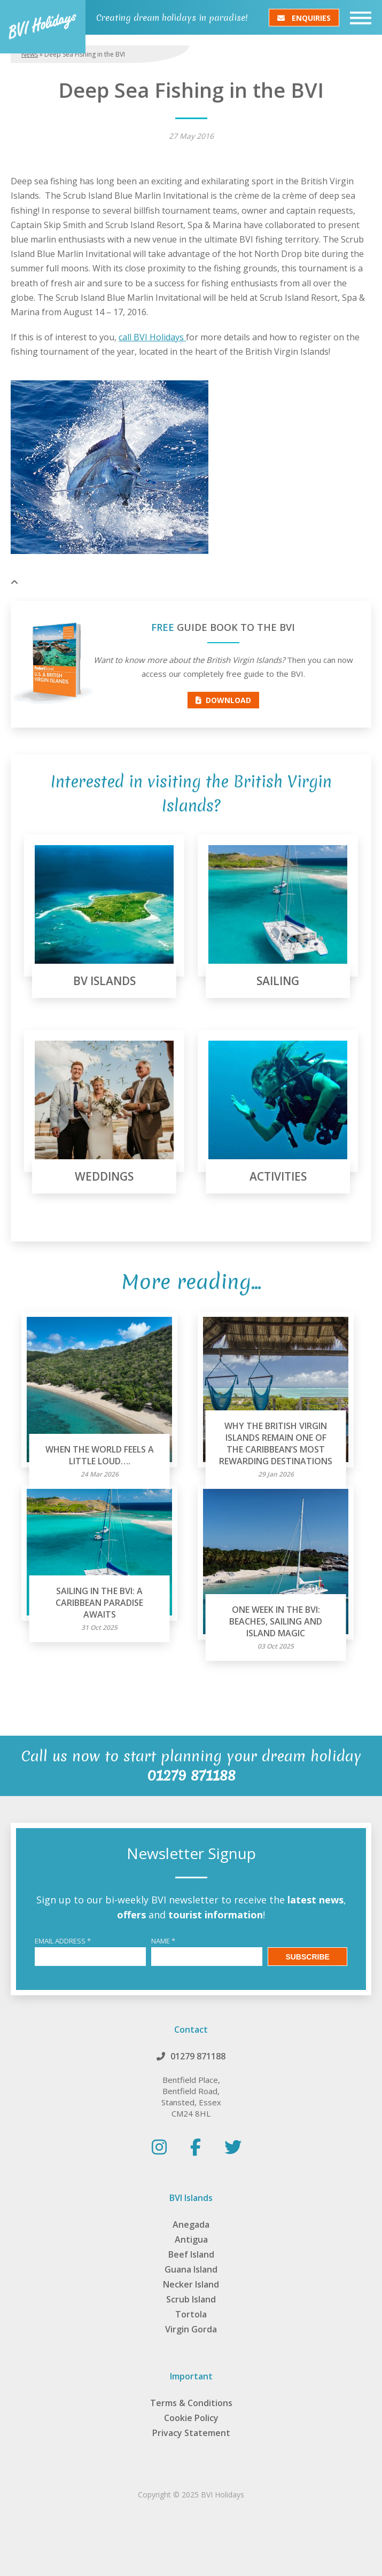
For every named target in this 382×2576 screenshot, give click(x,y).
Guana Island (191, 2269)
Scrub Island (191, 2299)
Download (223, 700)
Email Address (63, 1941)
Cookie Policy (191, 2418)
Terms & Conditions (191, 2403)
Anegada (191, 2224)
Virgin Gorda (191, 2329)
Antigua (191, 2239)
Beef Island (191, 2254)
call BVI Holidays (152, 337)
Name (163, 1941)
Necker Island (191, 2284)
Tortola (191, 2314)
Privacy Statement (191, 2433)
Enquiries (304, 17)
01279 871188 (197, 2056)
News (29, 54)
